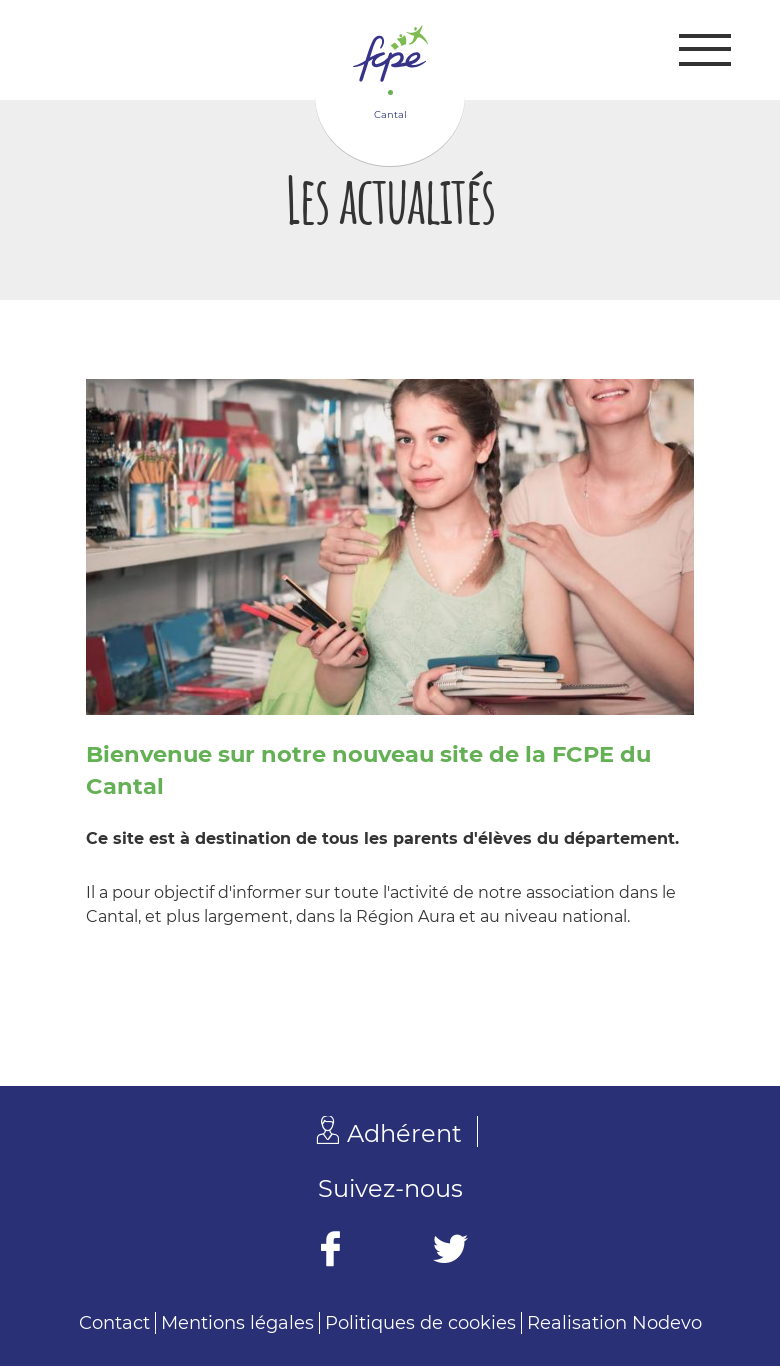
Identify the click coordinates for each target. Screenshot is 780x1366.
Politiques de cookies (420, 1323)
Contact (114, 1323)
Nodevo (667, 1323)
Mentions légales (237, 1323)
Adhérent (404, 1133)
